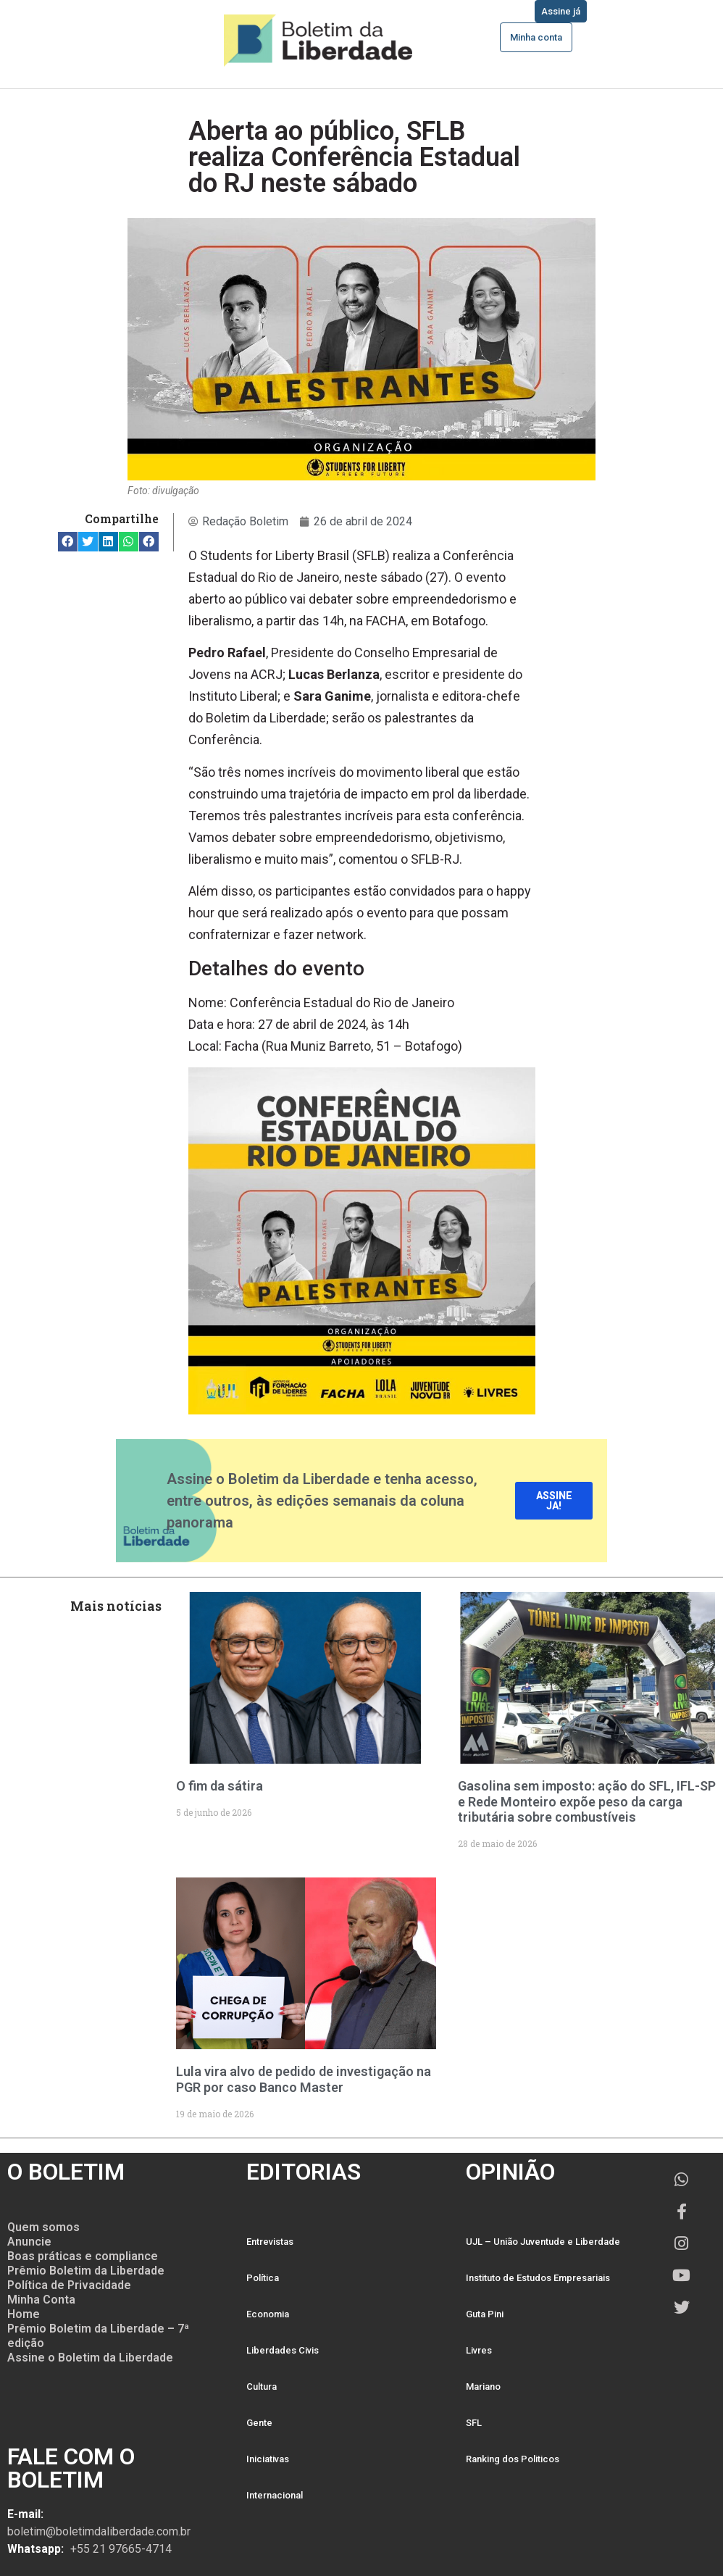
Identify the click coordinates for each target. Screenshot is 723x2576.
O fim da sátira (219, 1785)
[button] (68, 541)
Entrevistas (269, 2241)
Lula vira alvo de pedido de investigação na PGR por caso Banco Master (303, 2079)
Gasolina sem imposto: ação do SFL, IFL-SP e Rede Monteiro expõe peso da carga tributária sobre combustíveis (587, 1801)
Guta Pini (484, 2314)
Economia (267, 2314)
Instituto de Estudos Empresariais (538, 2277)
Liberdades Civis (282, 2350)
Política (262, 2277)
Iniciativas (267, 2459)
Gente (259, 2422)
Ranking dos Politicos (512, 2459)
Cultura (261, 2386)
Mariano (483, 2386)
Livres (479, 2350)
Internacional (274, 2495)
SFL (474, 2422)
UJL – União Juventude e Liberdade (543, 2241)
